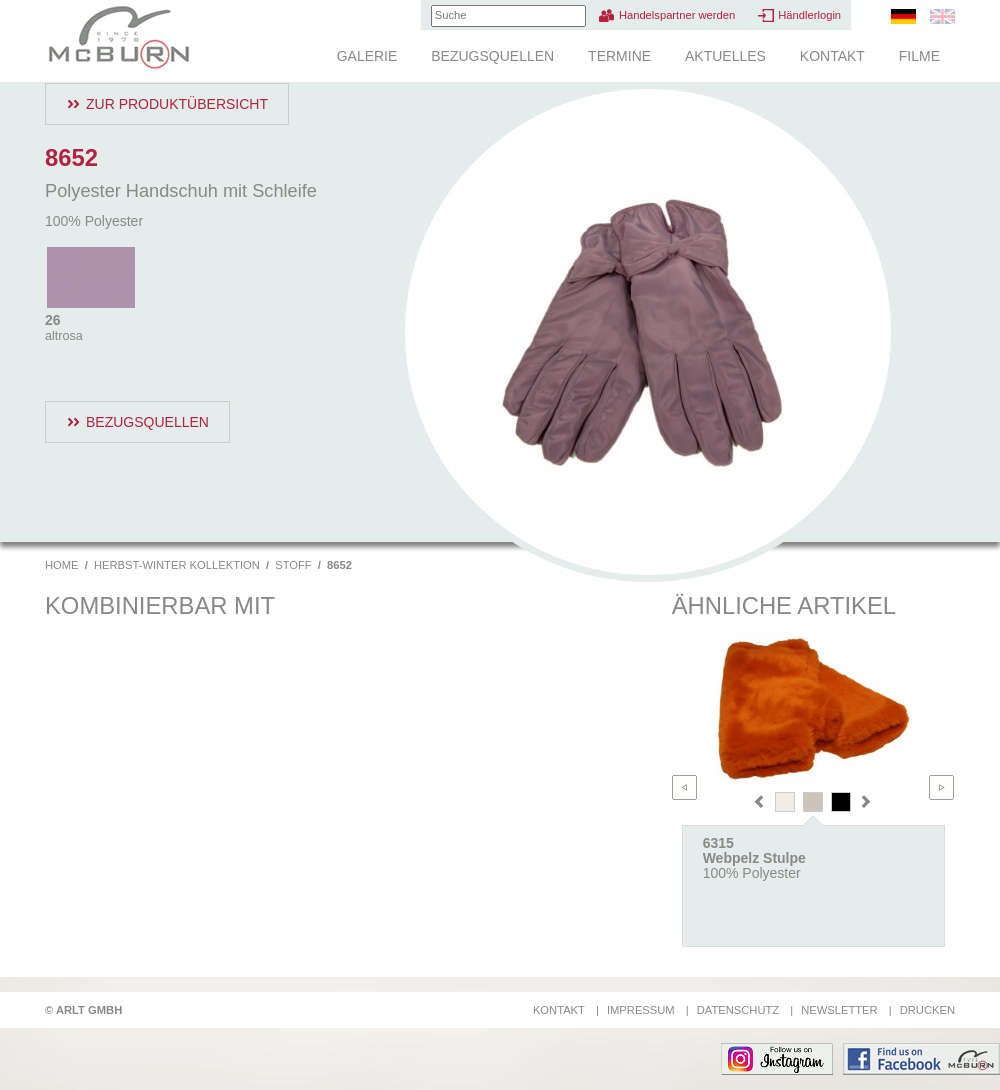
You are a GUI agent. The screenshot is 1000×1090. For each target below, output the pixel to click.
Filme (919, 56)
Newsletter (839, 1010)
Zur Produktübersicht (177, 104)
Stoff (293, 565)
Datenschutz (738, 1010)
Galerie (367, 56)
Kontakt (832, 56)
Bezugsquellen (492, 56)
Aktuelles (725, 56)
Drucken (927, 1010)
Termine (619, 56)
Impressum (641, 1010)
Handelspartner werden (677, 15)
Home (62, 565)
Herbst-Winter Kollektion (177, 565)
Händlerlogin (809, 15)
